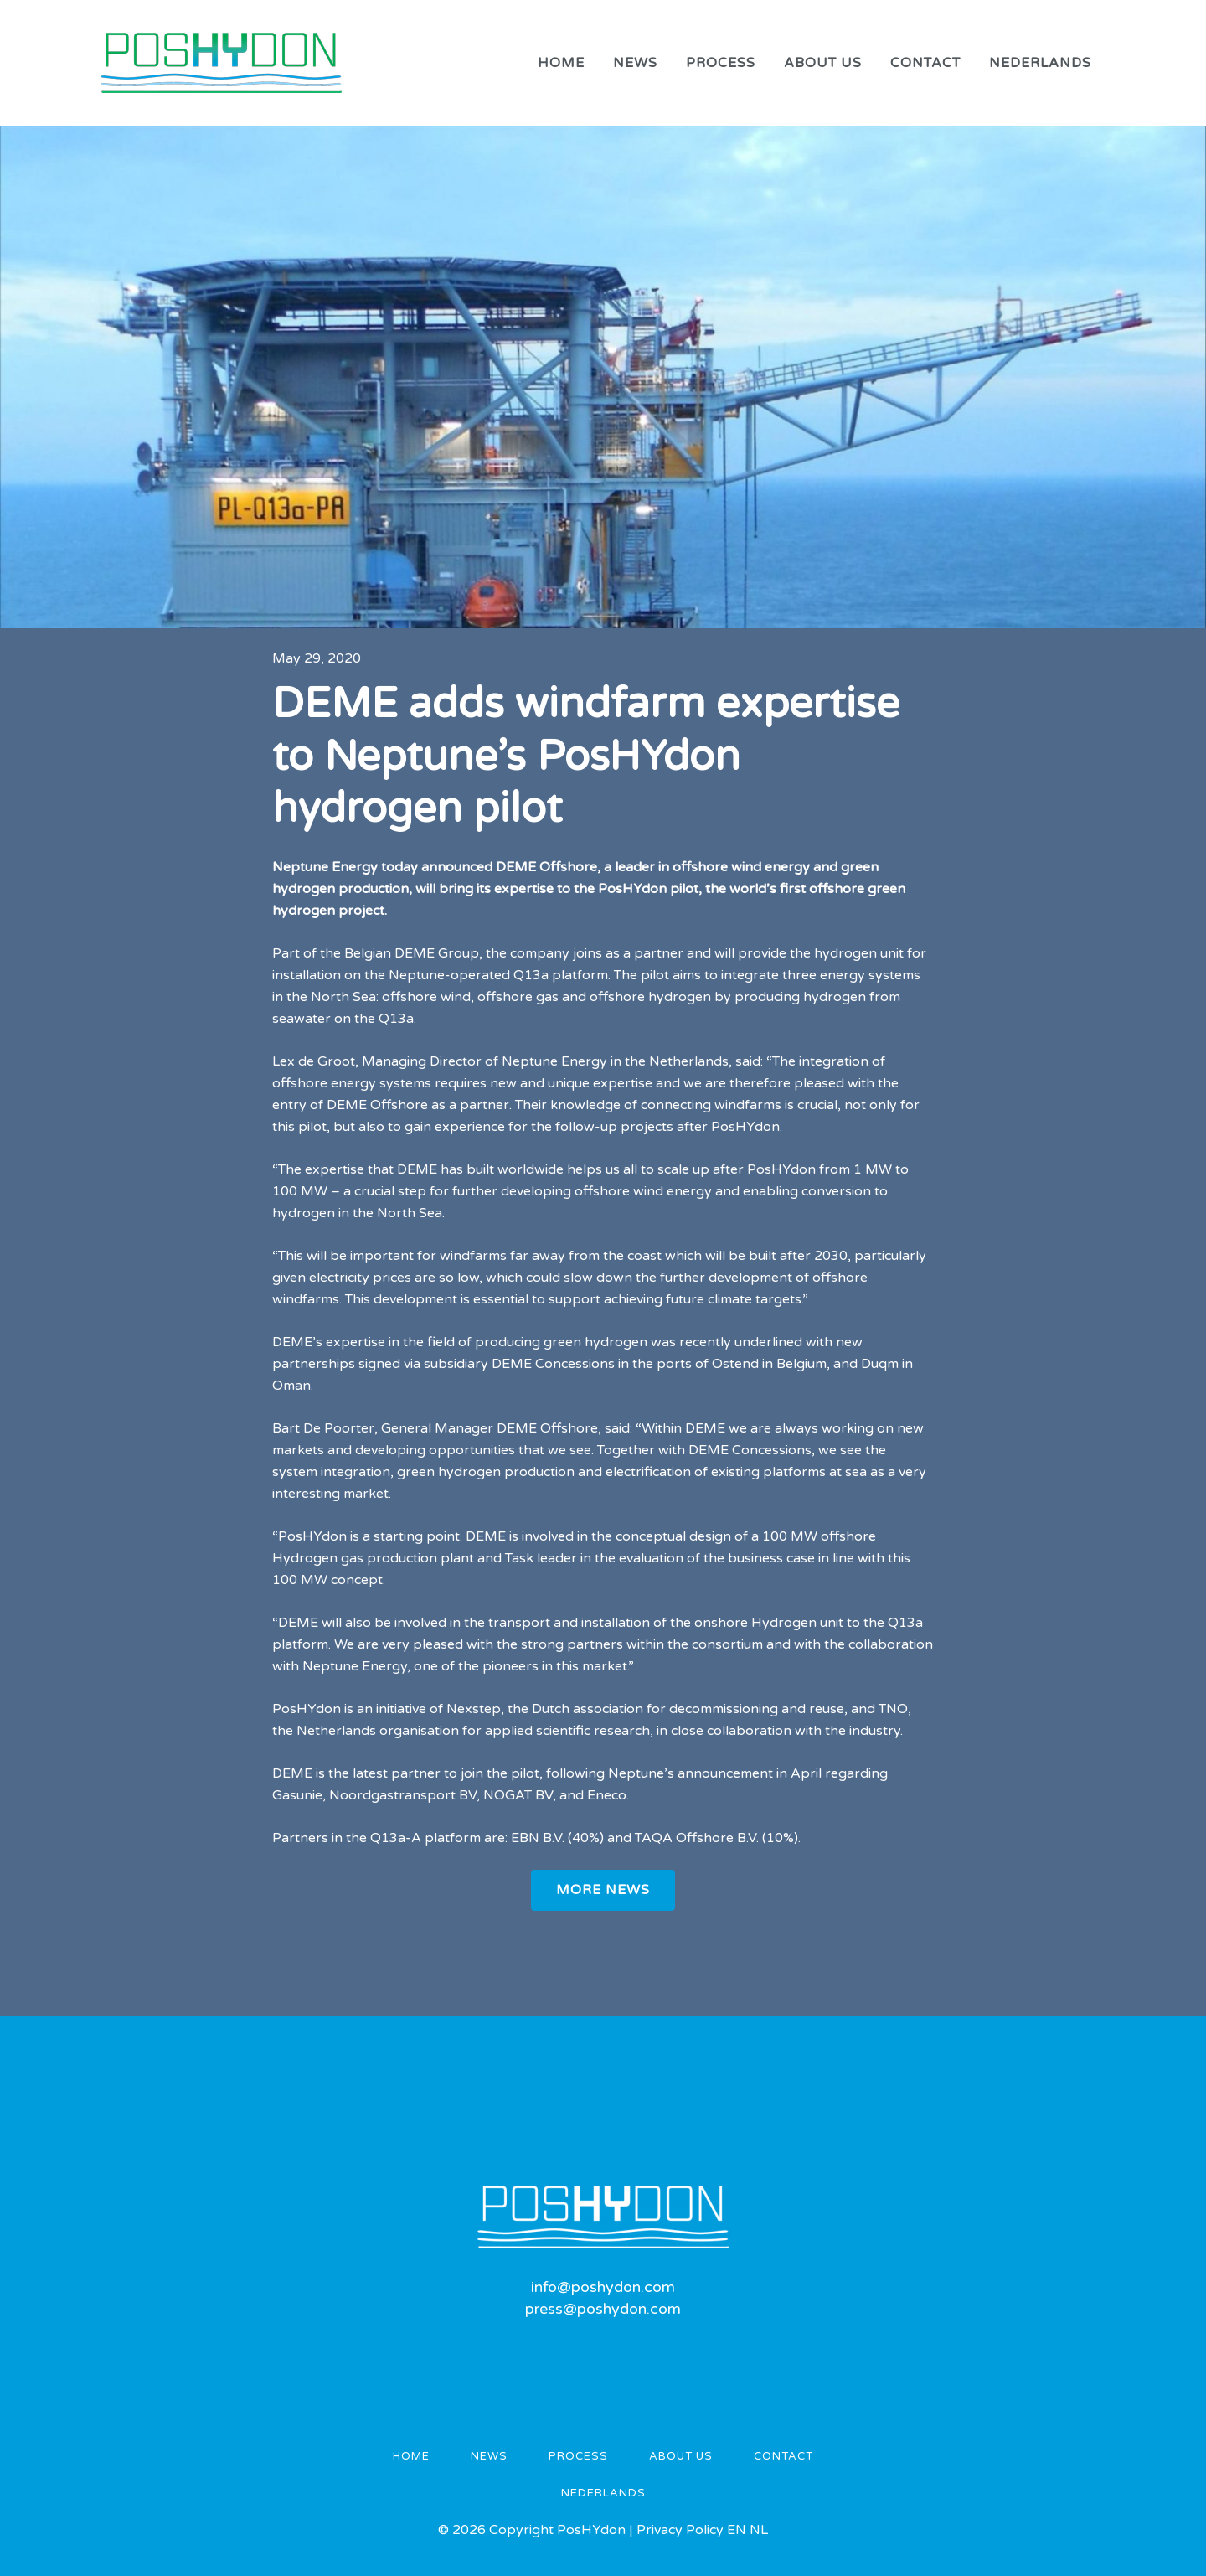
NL (759, 2530)
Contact (783, 2456)
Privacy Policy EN (693, 2530)
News (489, 2456)
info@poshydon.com (603, 2287)
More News (603, 1890)
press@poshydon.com (603, 2309)
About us (681, 2456)
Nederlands (603, 2493)
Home (411, 2456)
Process (578, 2456)
